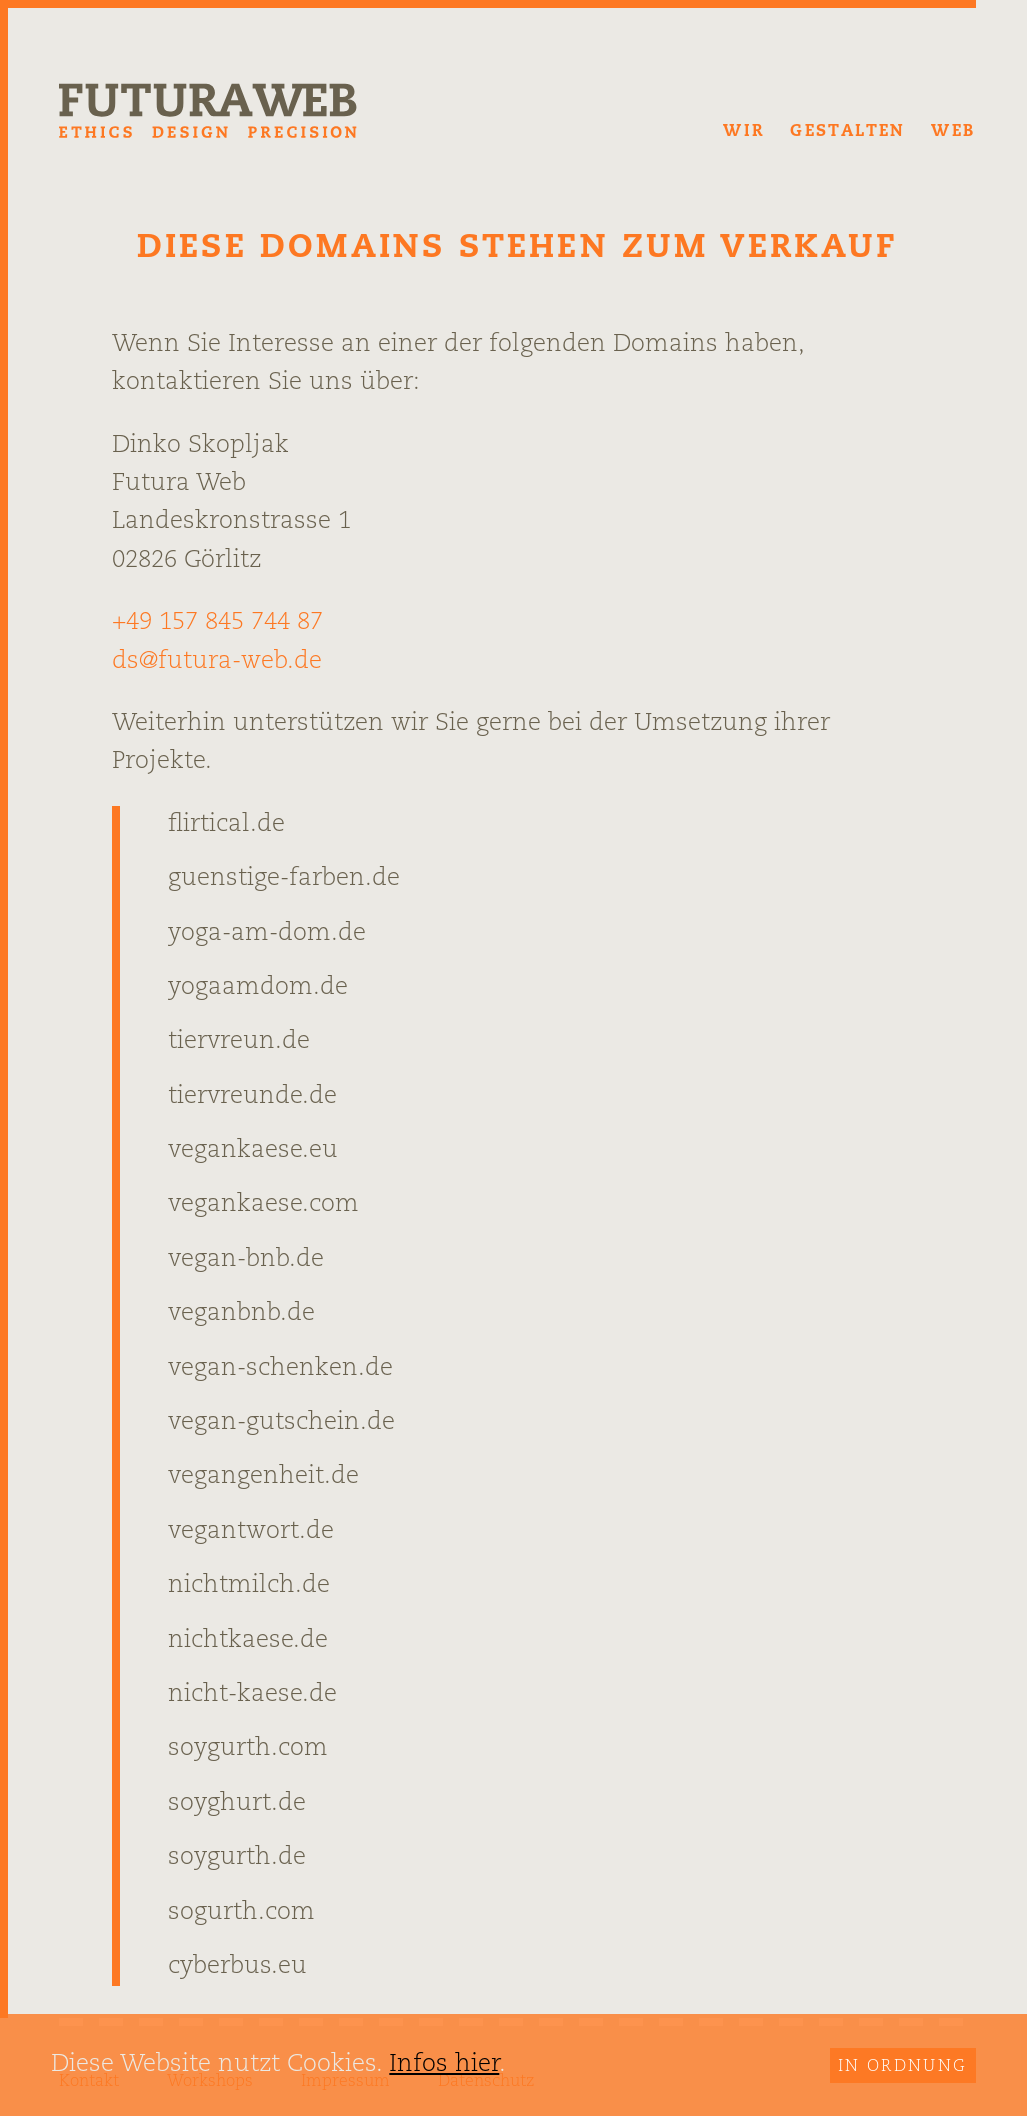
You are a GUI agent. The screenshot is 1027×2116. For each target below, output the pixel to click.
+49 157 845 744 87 (217, 623)
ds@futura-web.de (217, 662)
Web (953, 132)
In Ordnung (903, 2067)
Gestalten (848, 132)
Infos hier (444, 2065)
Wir (743, 132)
